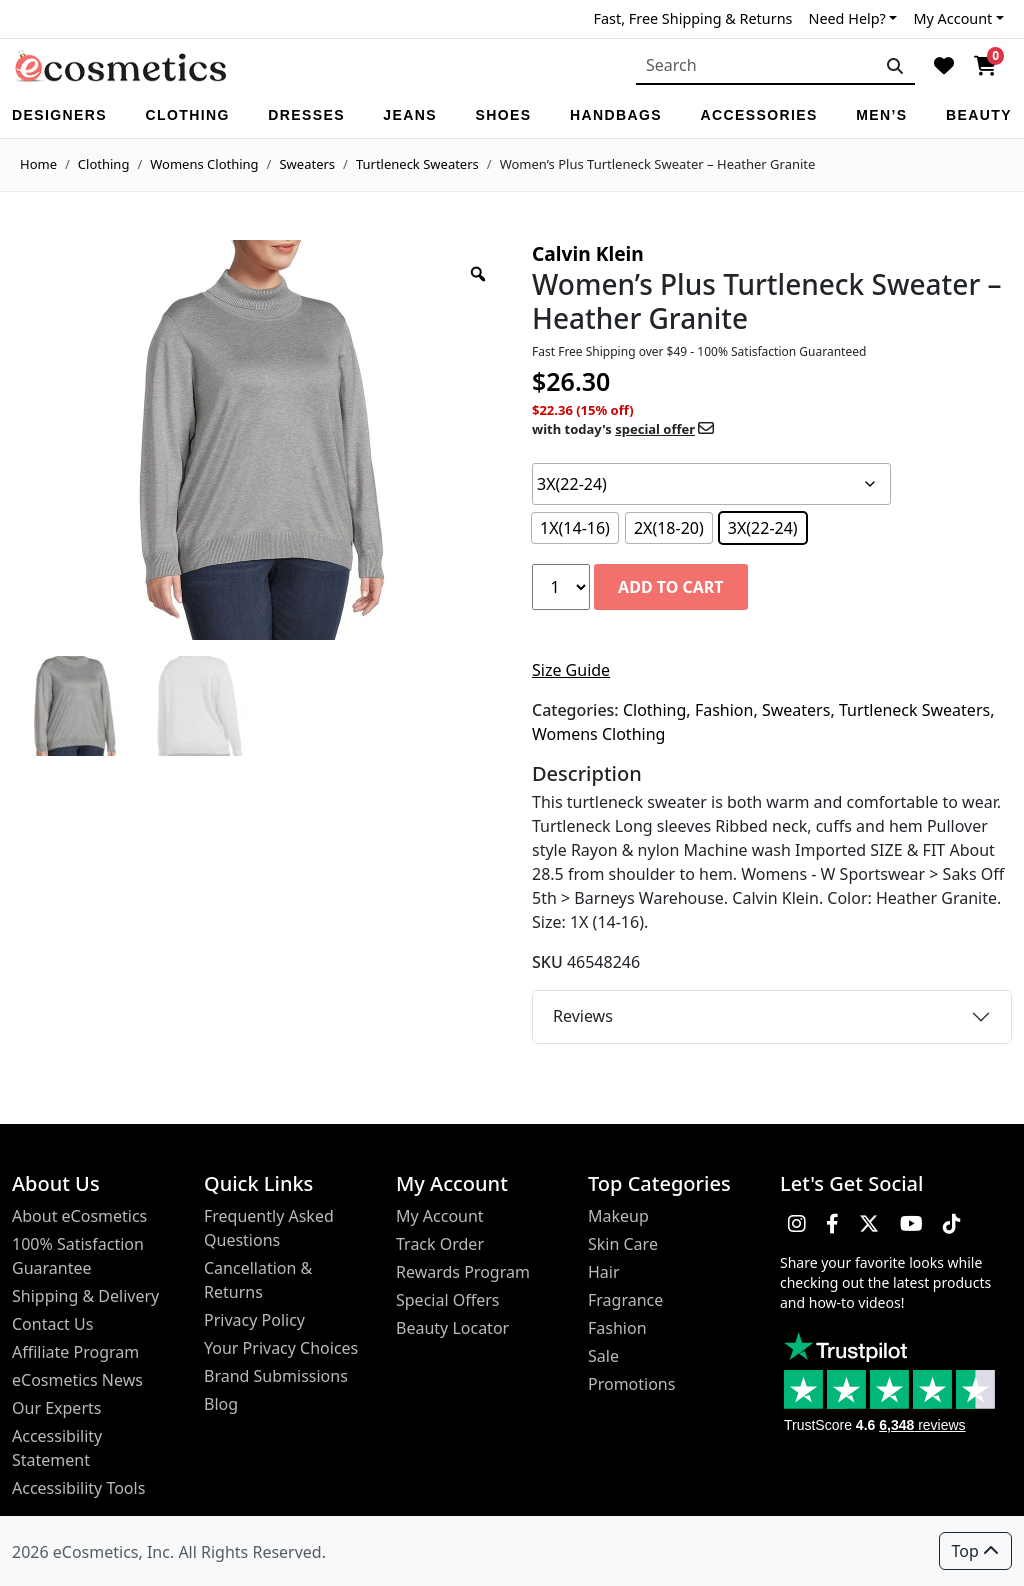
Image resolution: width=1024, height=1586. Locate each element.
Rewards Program (463, 1272)
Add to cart (670, 587)
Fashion (724, 710)
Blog (221, 1404)
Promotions (631, 1384)
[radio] (575, 528)
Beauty (979, 115)
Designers (59, 115)
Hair (604, 1272)
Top (975, 1551)
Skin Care (623, 1244)
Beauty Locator (452, 1328)
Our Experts (56, 1408)
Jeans (410, 115)
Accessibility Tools (78, 1488)
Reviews (583, 1016)
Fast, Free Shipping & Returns (693, 18)
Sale (603, 1356)
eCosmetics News (77, 1380)
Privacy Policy (254, 1320)
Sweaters (307, 164)
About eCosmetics (79, 1216)
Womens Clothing (204, 164)
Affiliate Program (75, 1352)
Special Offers (448, 1300)
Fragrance (625, 1300)
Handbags (616, 115)
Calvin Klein (588, 253)
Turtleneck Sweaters (417, 164)
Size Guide (571, 670)
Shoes (503, 115)
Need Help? (846, 18)
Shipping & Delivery (85, 1296)
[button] (797, 1224)
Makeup (618, 1216)
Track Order (440, 1244)
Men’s (881, 115)
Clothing (187, 115)
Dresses (306, 115)
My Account (952, 18)
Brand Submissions (276, 1376)
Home (38, 164)
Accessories (758, 115)
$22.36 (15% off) (623, 420)
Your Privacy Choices (281, 1348)
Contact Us (52, 1324)
